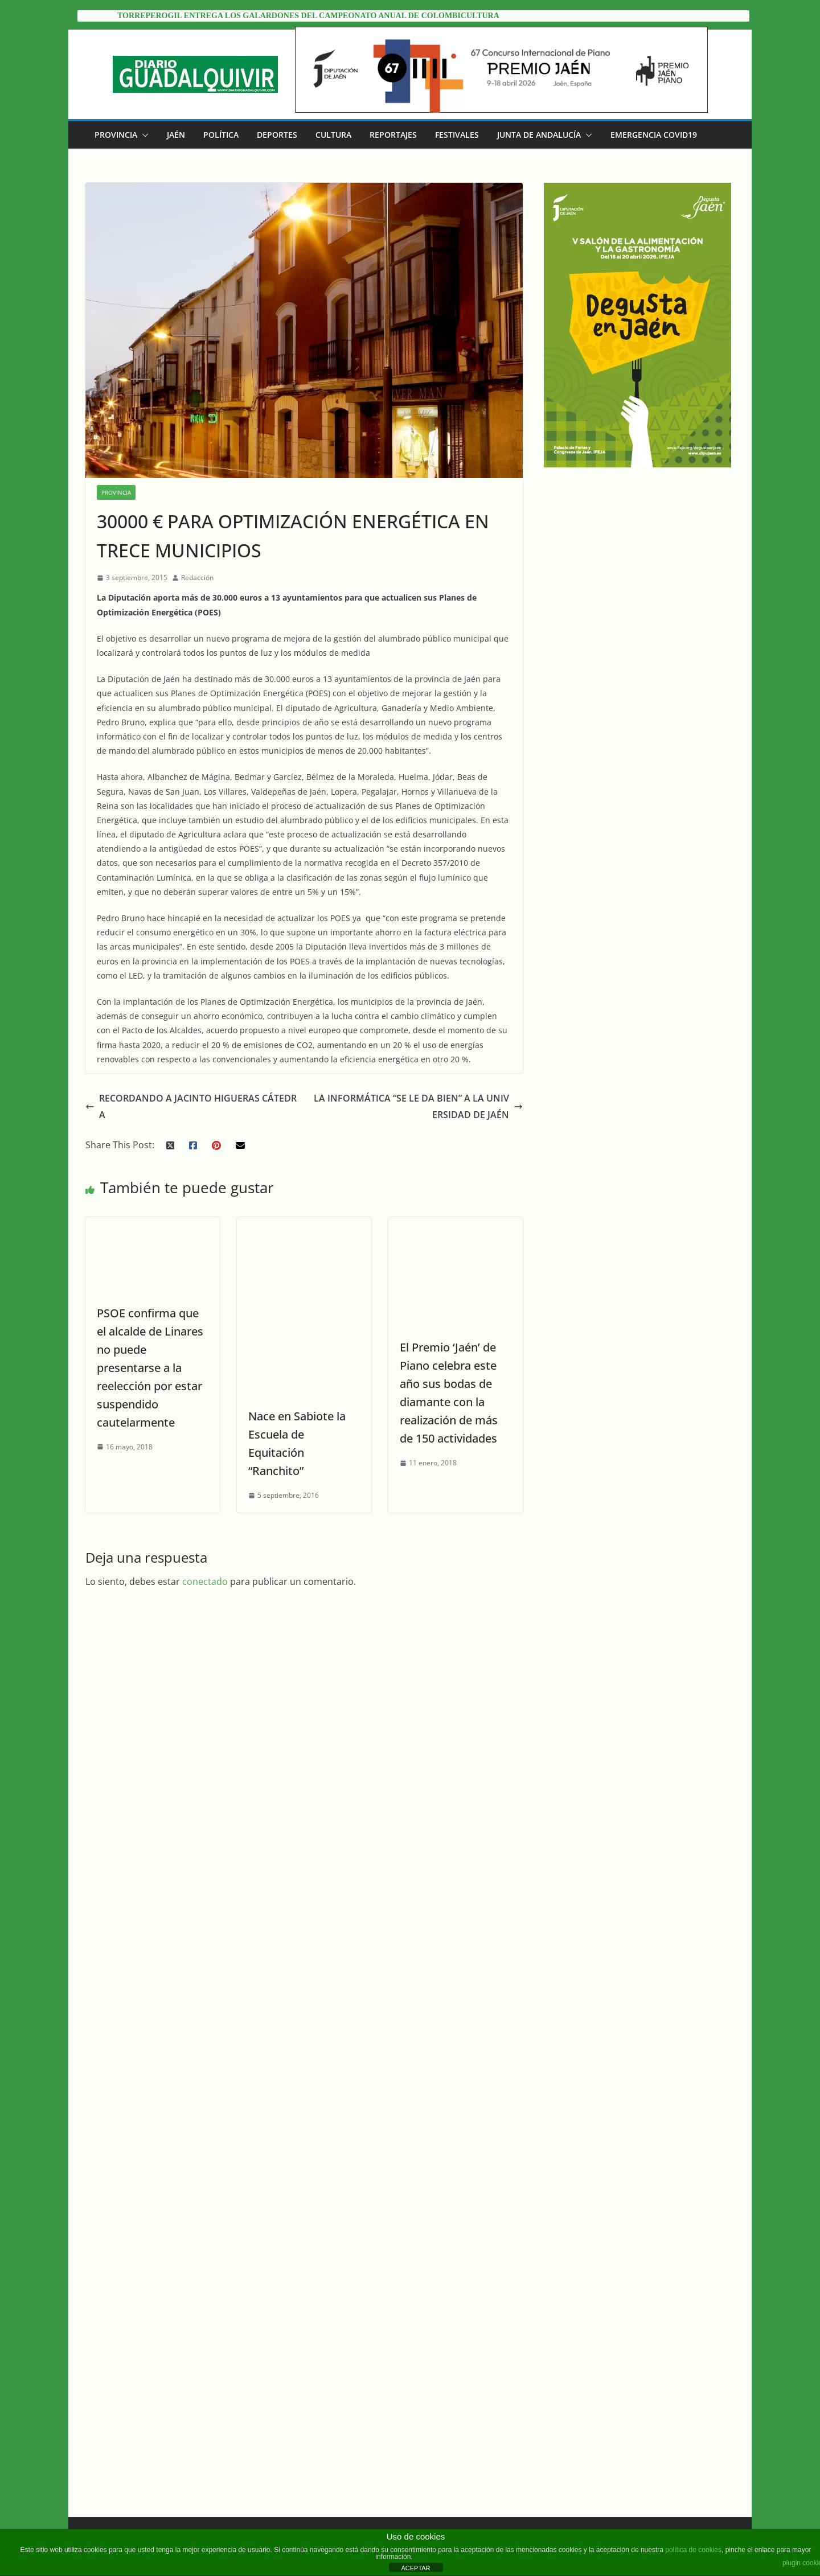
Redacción (197, 577)
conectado (205, 1581)
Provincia (116, 134)
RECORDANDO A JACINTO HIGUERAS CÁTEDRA (191, 1106)
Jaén (176, 134)
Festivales (457, 134)
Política (221, 134)
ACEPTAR (415, 2568)
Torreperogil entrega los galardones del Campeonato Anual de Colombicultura (308, 15)
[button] (143, 135)
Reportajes (393, 134)
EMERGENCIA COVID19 (653, 134)
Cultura (333, 134)
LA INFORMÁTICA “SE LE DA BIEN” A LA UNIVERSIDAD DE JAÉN (418, 1106)
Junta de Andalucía (539, 134)
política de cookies (693, 2550)
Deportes (277, 134)
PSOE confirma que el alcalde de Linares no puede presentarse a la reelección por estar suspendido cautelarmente (150, 1367)
